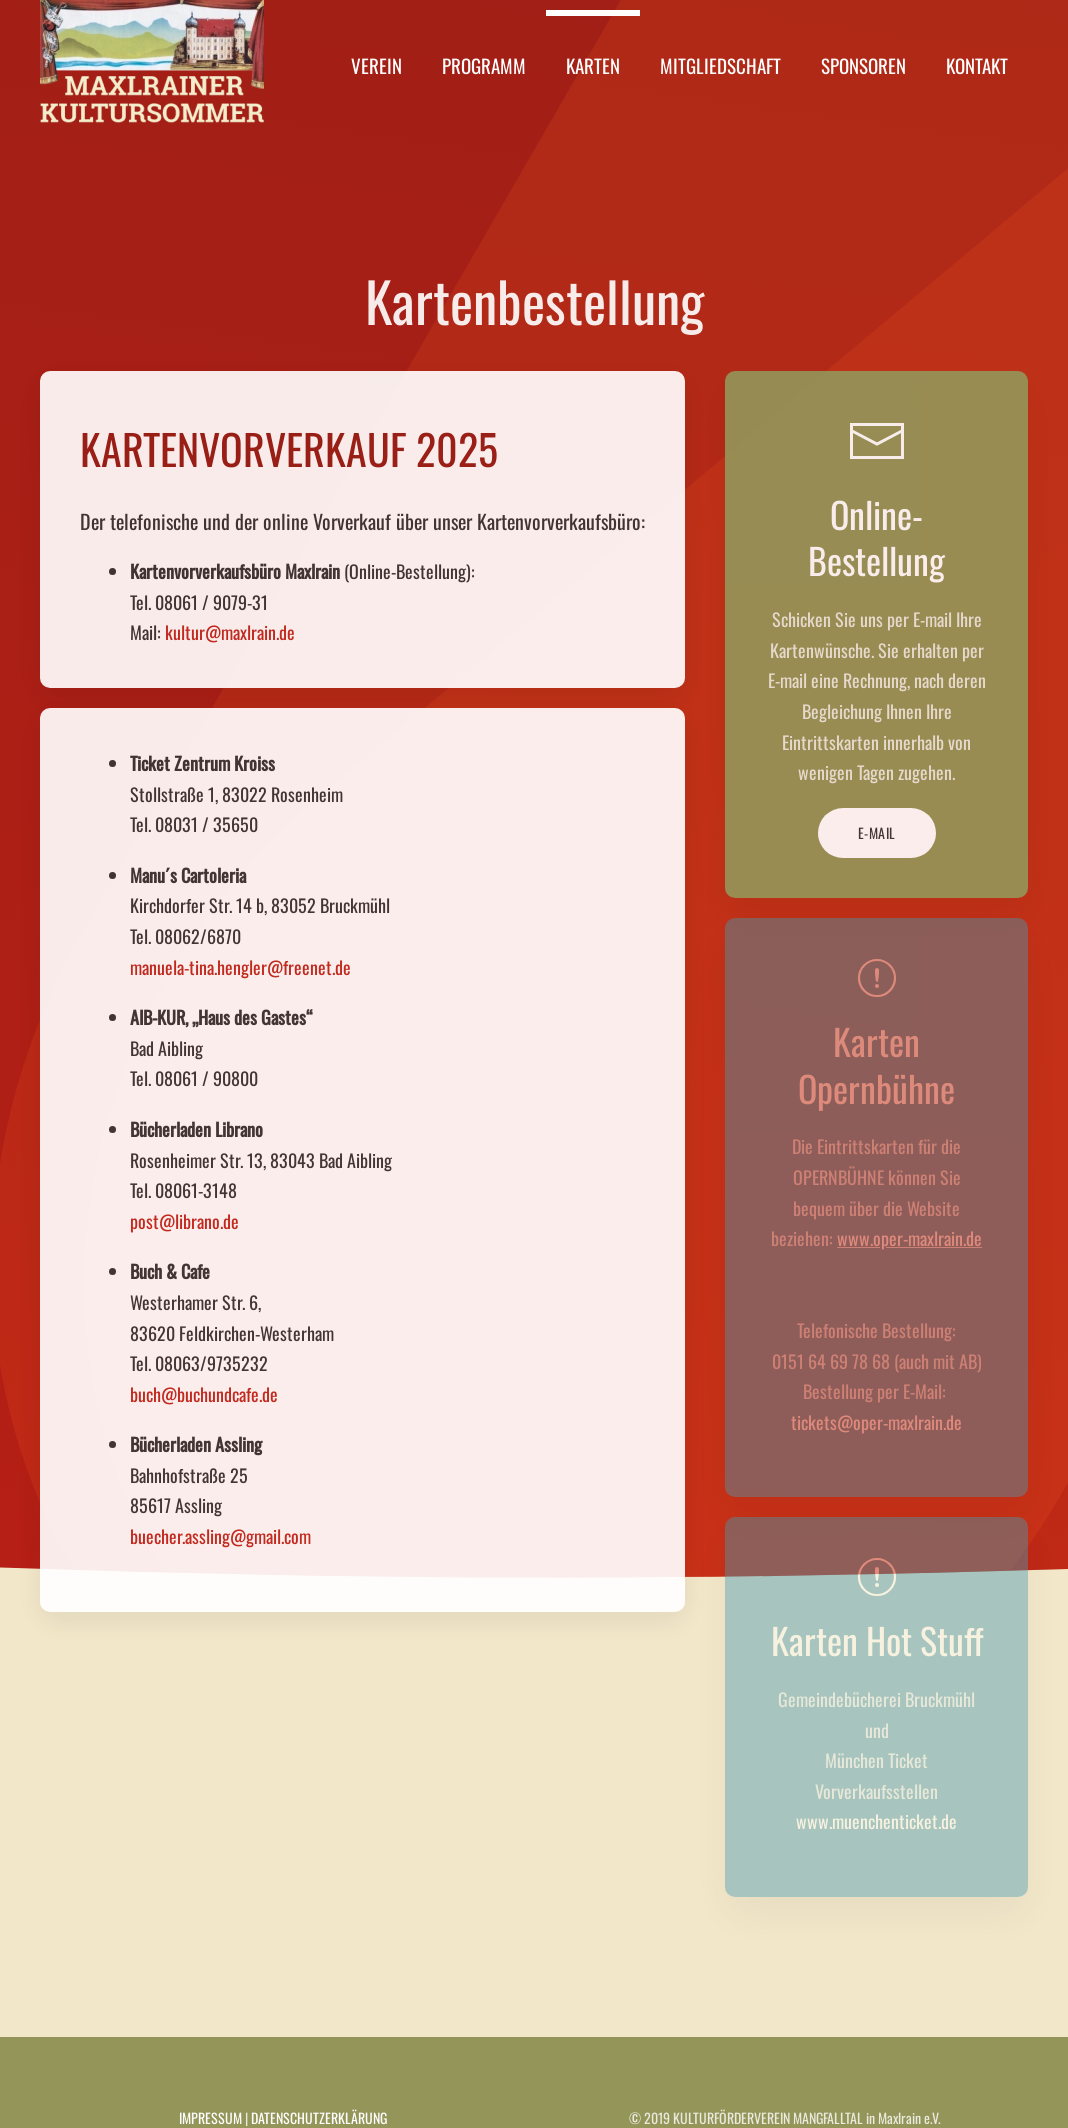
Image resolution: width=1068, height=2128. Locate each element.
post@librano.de (184, 1221)
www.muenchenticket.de (876, 1821)
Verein (376, 65)
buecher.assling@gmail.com (220, 1536)
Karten (593, 65)
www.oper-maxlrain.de (909, 1238)
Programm (484, 65)
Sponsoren (863, 65)
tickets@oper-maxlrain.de (876, 1422)
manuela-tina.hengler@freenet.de (240, 967)
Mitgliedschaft (720, 65)
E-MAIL (877, 832)
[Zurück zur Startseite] (152, 65)
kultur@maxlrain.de (230, 632)
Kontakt (977, 65)
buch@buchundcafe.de (204, 1394)
